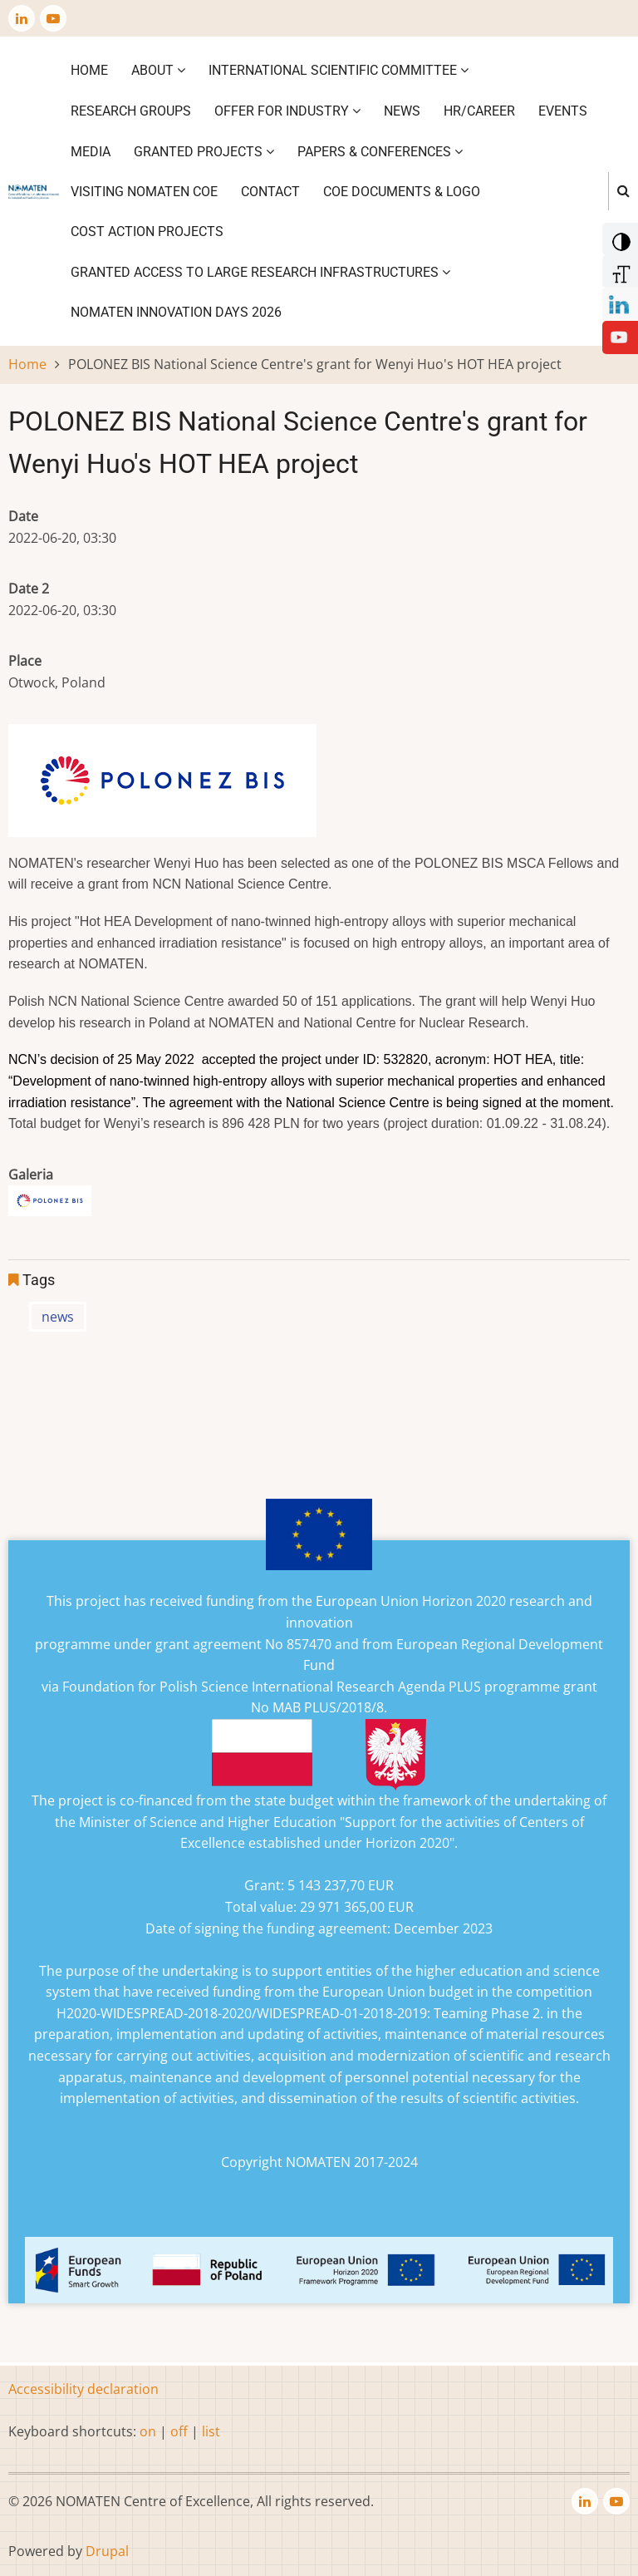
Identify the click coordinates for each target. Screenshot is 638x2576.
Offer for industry (287, 111)
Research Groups (131, 111)
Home (89, 70)
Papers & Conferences (380, 152)
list (211, 2431)
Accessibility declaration (83, 2389)
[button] (49, 1206)
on (148, 2431)
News (402, 111)
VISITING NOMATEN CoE (144, 191)
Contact (270, 191)
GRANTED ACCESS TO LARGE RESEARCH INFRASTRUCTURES (260, 272)
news (58, 1317)
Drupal (107, 2551)
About (158, 70)
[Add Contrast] (618, 238)
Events (562, 111)
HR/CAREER (479, 111)
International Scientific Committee (339, 70)
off (179, 2431)
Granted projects (204, 152)
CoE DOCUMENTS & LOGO (401, 191)
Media (90, 152)
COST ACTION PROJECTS (147, 231)
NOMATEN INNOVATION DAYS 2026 (176, 312)
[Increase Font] (618, 270)
